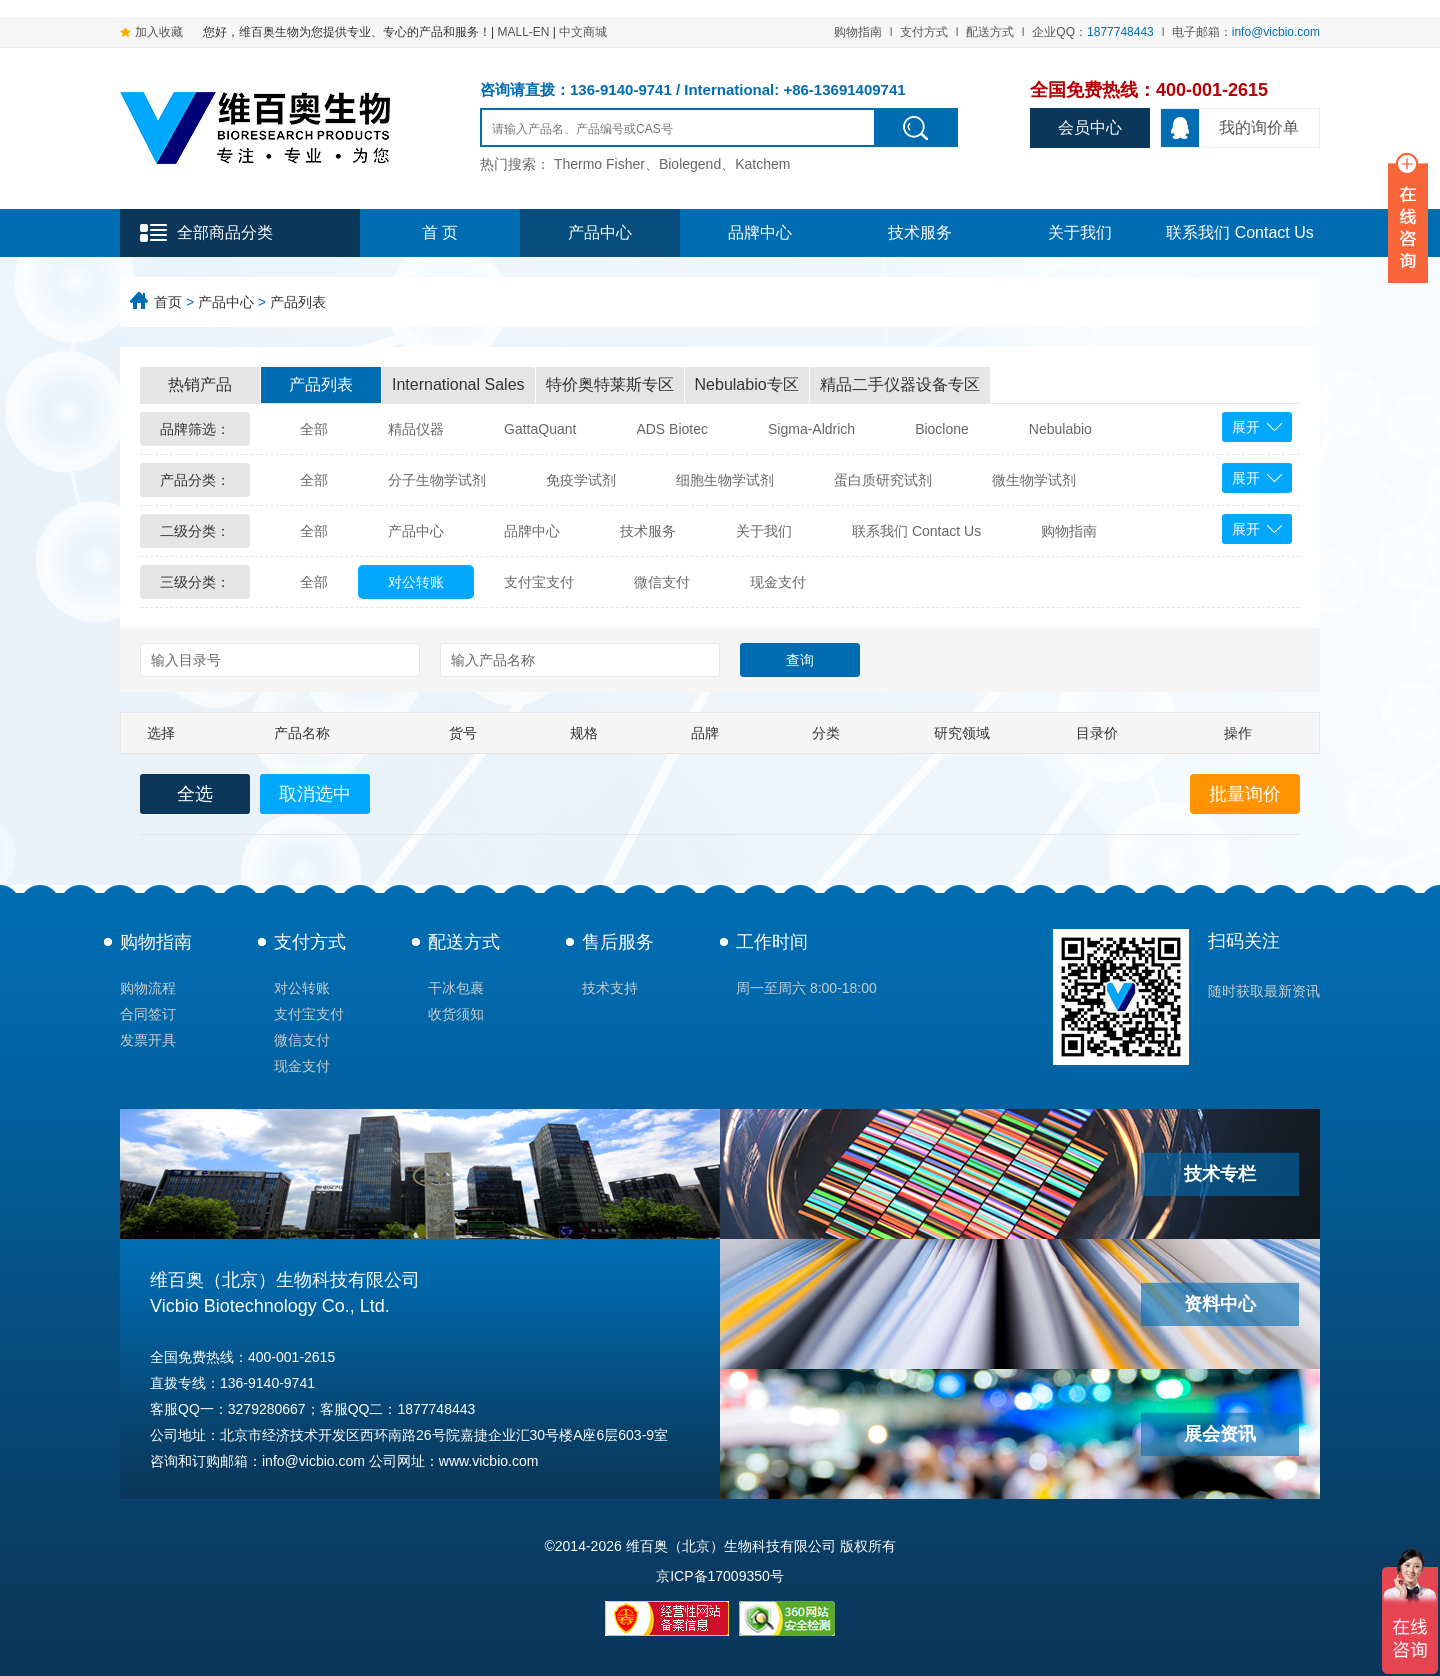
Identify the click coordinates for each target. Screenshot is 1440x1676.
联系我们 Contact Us (1240, 232)
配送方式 (990, 32)
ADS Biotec (672, 429)
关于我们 (1080, 232)
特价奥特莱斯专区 (610, 384)
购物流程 (148, 988)
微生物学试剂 (1034, 480)
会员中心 (1090, 127)
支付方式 (924, 32)
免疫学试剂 (581, 480)
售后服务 (618, 942)
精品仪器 (416, 429)
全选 (195, 794)
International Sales (458, 384)
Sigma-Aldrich (811, 429)
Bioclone (942, 429)
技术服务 (920, 232)
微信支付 (662, 582)
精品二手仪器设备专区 (900, 384)
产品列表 (298, 302)
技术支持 (610, 988)
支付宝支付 (539, 582)
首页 (168, 302)
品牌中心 (760, 232)
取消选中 (315, 794)
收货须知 (456, 1014)
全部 (314, 429)
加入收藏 (159, 32)
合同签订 (148, 1014)
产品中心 (600, 232)
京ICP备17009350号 (720, 1576)
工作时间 (772, 942)
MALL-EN (523, 32)
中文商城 (583, 32)
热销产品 (200, 384)
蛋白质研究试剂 (883, 480)
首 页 (440, 232)
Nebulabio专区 (747, 384)
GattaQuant (540, 429)
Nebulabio (1060, 429)
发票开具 (148, 1040)
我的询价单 (1230, 128)
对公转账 (416, 582)
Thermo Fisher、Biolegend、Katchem (672, 164)
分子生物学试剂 (437, 480)
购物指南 (858, 32)
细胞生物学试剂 (725, 480)
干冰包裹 (456, 988)
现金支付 (778, 582)
